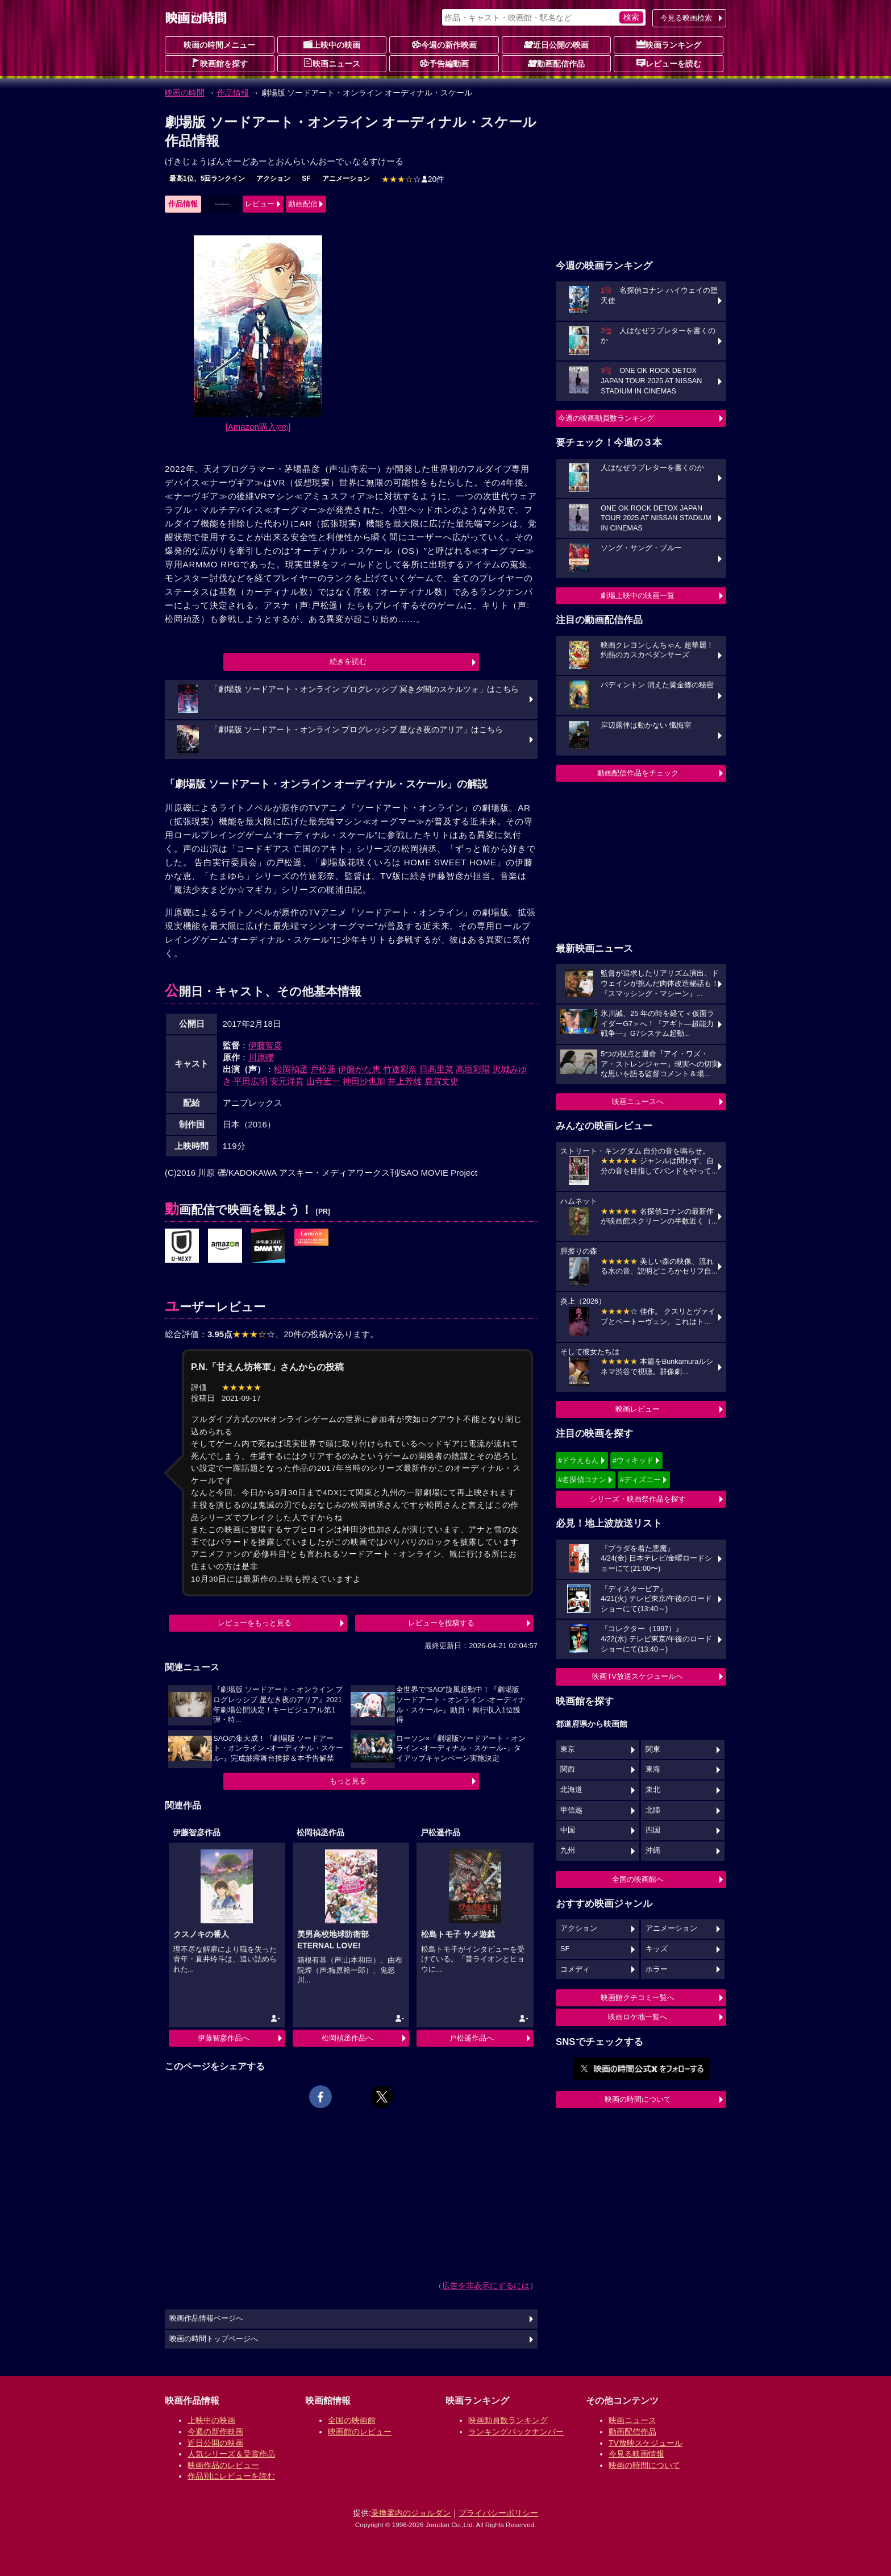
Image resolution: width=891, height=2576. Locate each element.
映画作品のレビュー (223, 2465)
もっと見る (348, 1781)
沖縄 (653, 1851)
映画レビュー (637, 1409)
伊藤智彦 (265, 1045)
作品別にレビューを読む (231, 2475)
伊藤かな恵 (359, 1069)
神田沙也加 (364, 1081)
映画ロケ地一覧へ (637, 2017)
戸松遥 (323, 1069)
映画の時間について (638, 2099)
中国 (567, 1830)
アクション (273, 178)
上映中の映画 (331, 44)
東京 (567, 1749)
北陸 (653, 1810)
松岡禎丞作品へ (347, 2038)
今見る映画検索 (686, 18)
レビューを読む (668, 63)
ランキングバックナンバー (516, 2431)
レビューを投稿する (441, 1623)
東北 (653, 1790)
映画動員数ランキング (508, 2420)
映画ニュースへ (638, 1101)
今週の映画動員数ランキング (606, 418)
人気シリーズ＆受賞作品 (231, 2453)
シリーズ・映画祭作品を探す (638, 1499)
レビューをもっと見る (255, 1623)
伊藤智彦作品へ (223, 2038)
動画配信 (303, 204)
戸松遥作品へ (471, 2038)
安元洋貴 (287, 1081)
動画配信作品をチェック (637, 773)
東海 (653, 1769)
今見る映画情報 (636, 2453)
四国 (653, 1830)
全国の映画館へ (638, 1879)
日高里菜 (436, 1069)
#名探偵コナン (582, 1479)
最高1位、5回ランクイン (207, 178)
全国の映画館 (352, 2420)
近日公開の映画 (556, 44)
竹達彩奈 (400, 1069)
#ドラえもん (578, 1460)
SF (306, 178)
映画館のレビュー (360, 2431)
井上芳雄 (405, 1081)
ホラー (657, 1969)
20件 (413, 179)
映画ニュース (331, 63)
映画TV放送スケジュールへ (637, 1676)
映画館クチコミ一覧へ (638, 1997)
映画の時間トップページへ (213, 2339)
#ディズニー (640, 1479)
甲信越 (571, 1810)
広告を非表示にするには (486, 2285)
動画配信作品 (556, 63)
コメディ (575, 1969)
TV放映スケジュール (645, 2443)
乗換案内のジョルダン (411, 2512)
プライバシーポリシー (498, 2512)
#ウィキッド (633, 1460)
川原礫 (261, 1057)
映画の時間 (185, 92)
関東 (653, 1749)
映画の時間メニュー (219, 44)
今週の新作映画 (444, 44)
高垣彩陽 (473, 1069)
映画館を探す (219, 63)
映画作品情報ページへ (206, 2318)
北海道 (571, 1790)
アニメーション (346, 178)
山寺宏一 (323, 1081)
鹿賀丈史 (441, 1081)
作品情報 (233, 92)
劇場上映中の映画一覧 (638, 595)
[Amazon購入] (258, 427)
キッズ (657, 1949)
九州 (567, 1851)
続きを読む (348, 661)
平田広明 (251, 1081)
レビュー (259, 204)
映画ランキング (668, 44)
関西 (567, 1769)
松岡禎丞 (291, 1069)
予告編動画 (444, 63)
